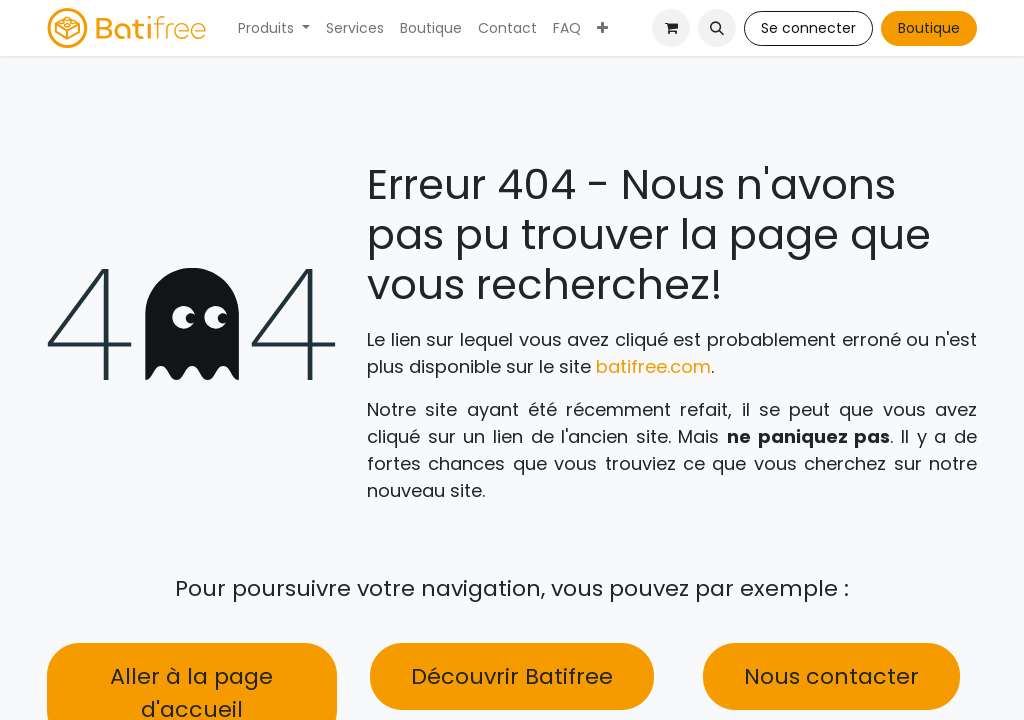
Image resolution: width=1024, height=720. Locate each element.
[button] (717, 28)
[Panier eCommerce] (671, 28)
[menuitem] (274, 28)
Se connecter (808, 28)
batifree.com (653, 366)
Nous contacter (831, 676)
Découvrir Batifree (512, 676)
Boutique (929, 28)
